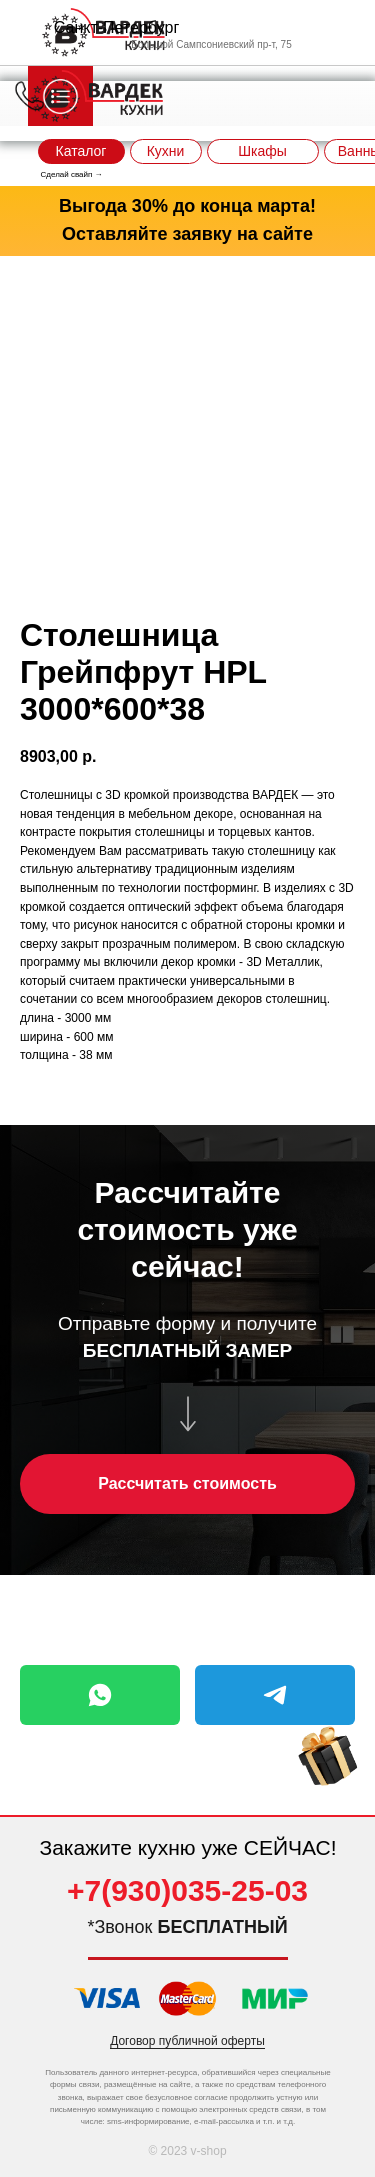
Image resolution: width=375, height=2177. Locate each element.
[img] (328, 1756)
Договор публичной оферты (187, 2041)
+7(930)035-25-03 (187, 1890)
